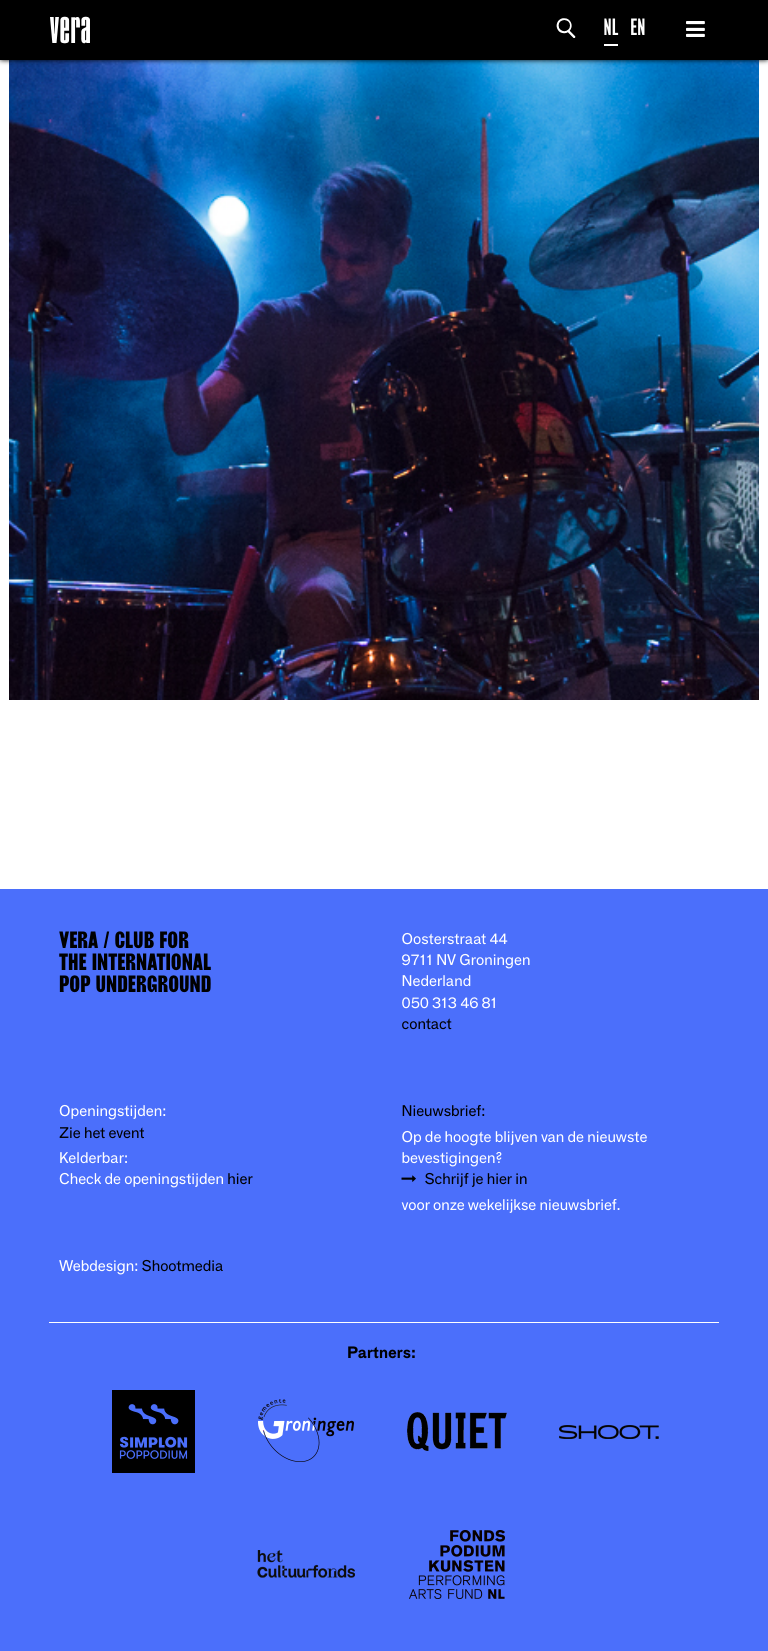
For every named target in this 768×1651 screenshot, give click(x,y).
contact (427, 1024)
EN (637, 27)
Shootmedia (183, 1266)
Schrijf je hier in (476, 1179)
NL (611, 27)
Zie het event (101, 1133)
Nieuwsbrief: (444, 1111)
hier (239, 1179)
